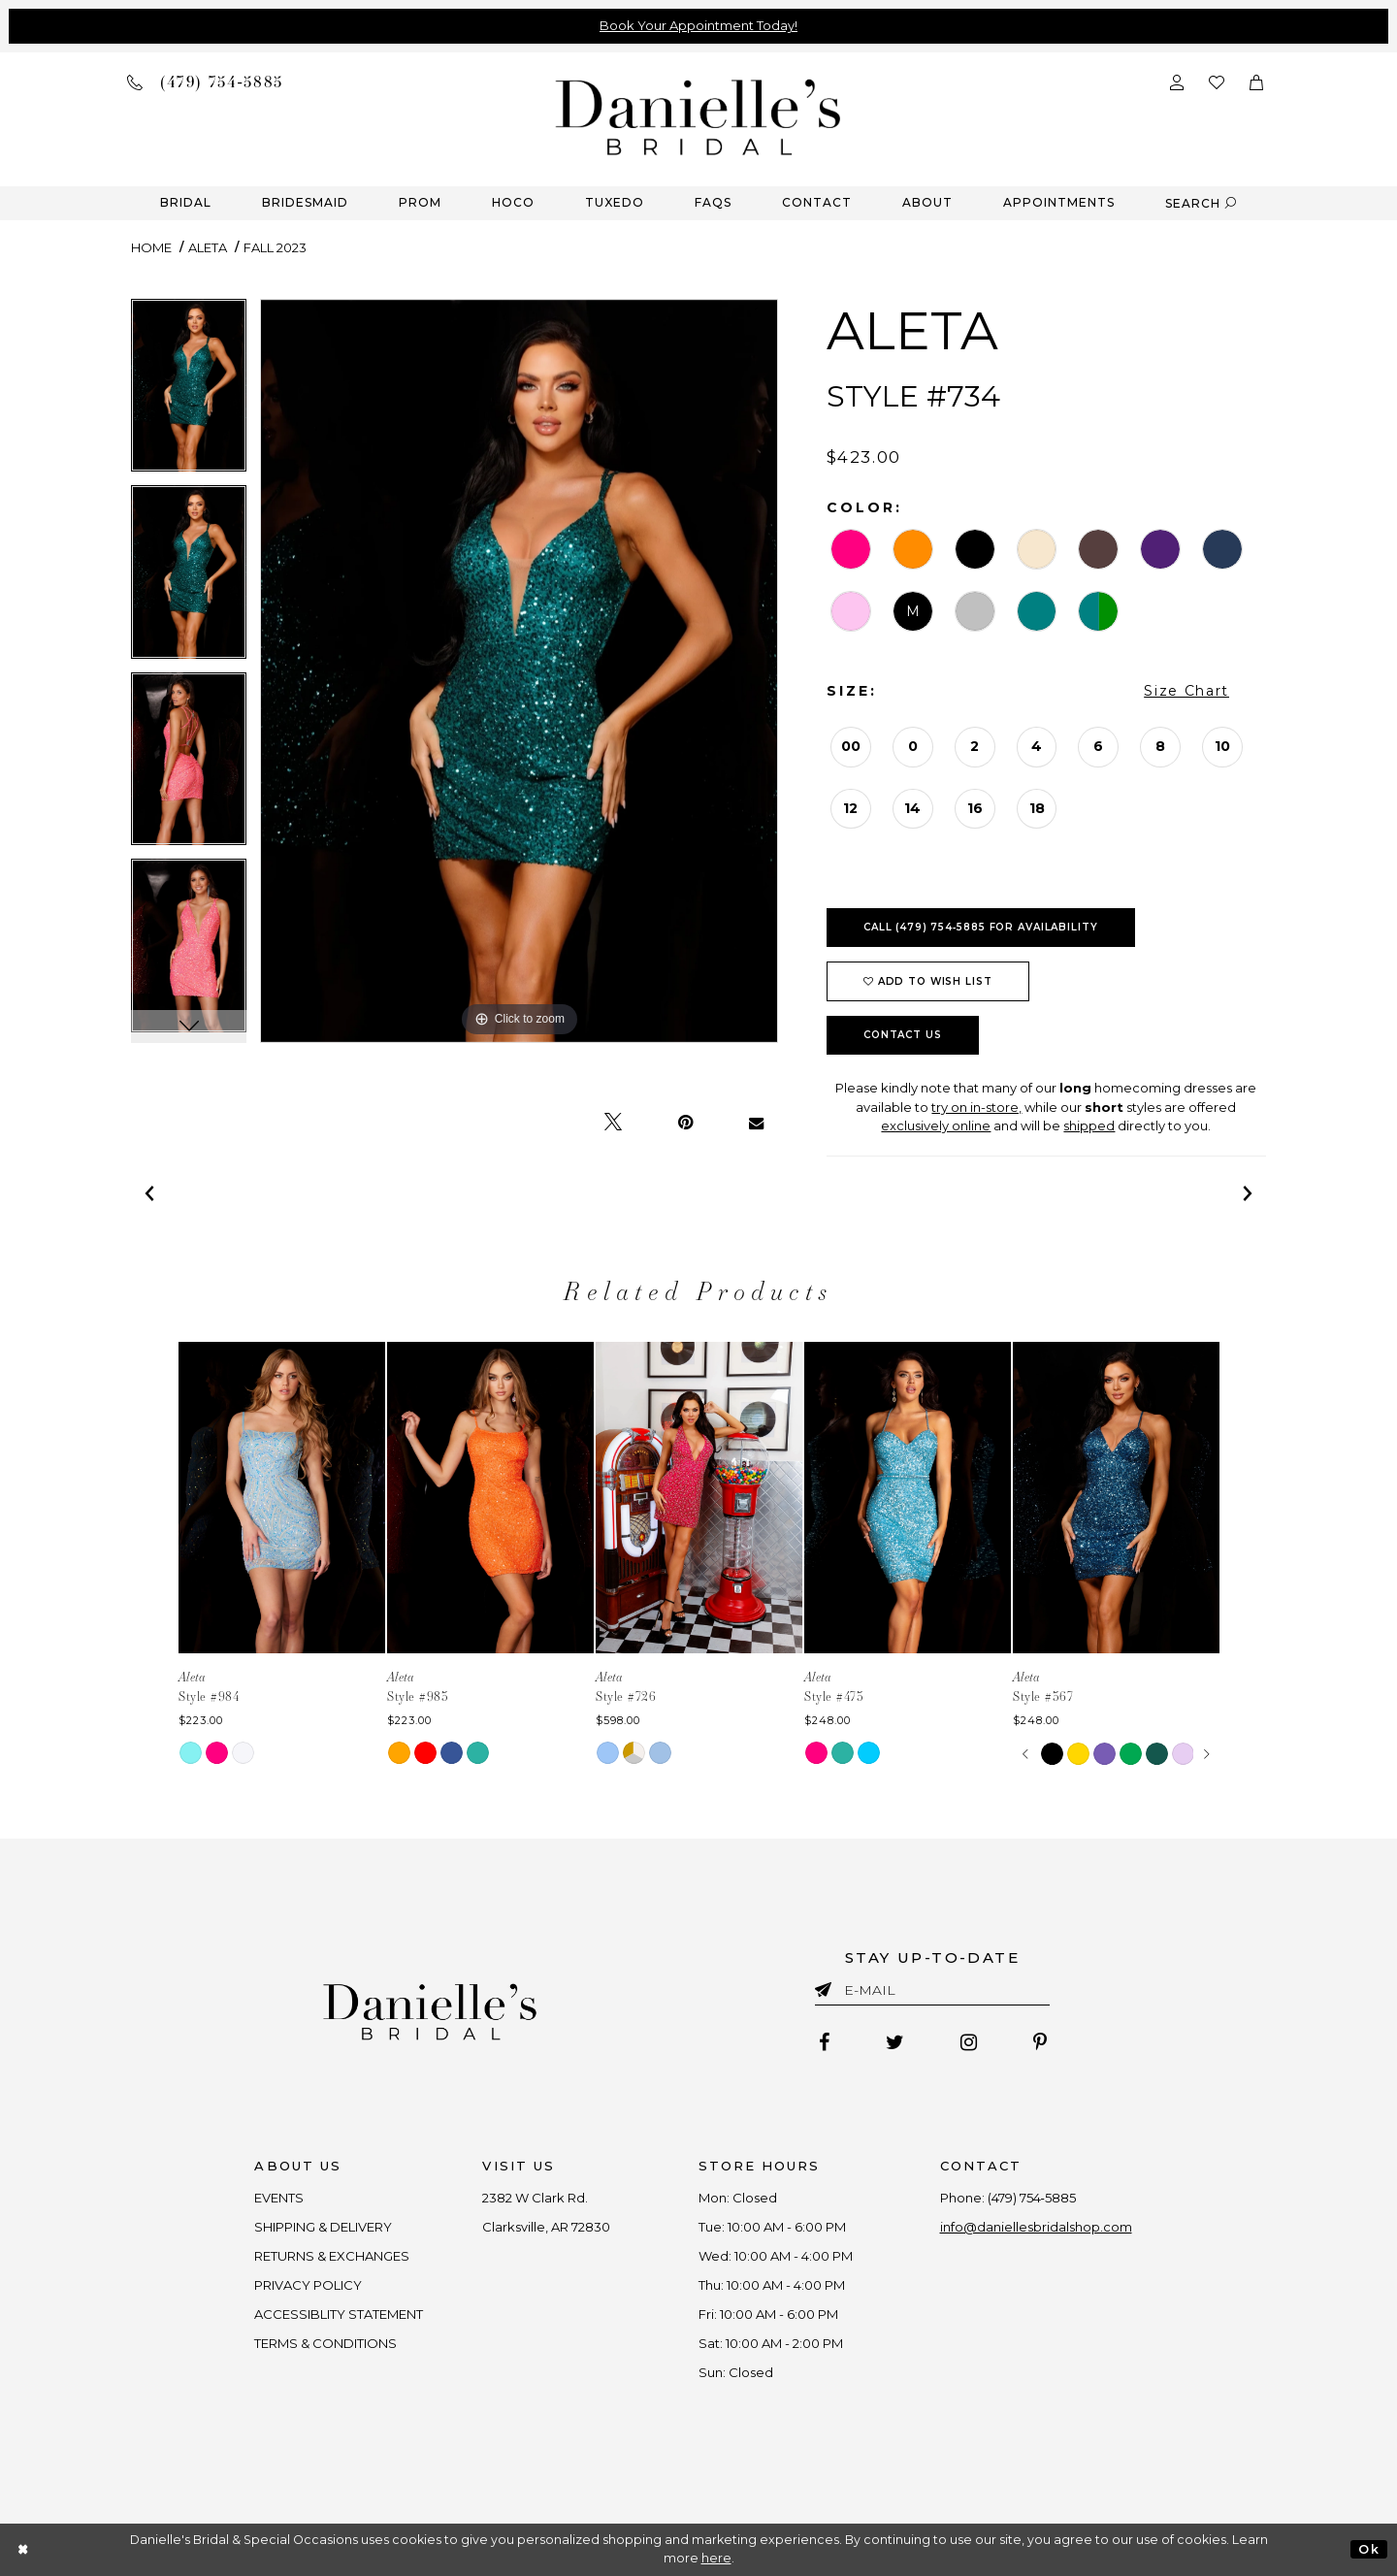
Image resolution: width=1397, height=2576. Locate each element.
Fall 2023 (275, 247)
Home (151, 247)
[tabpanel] (188, 392)
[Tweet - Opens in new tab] (613, 1122)
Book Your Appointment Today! (698, 25)
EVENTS (280, 2197)
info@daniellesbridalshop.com (1036, 2226)
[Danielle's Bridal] (698, 116)
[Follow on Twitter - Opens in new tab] (895, 2042)
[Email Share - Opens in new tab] (756, 1122)
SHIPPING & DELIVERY (324, 2226)
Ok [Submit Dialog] (1368, 2548)
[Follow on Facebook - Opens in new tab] (824, 2042)
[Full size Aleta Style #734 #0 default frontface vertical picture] (519, 671)
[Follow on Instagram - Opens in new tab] (968, 2042)
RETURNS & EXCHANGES (332, 2256)
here (716, 2558)
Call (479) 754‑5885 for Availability (980, 927)
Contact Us (902, 1034)
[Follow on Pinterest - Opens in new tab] (1040, 2042)
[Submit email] (827, 1986)
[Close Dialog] (24, 2549)
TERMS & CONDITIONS (326, 2343)
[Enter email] (932, 1993)
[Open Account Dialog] (1176, 81)
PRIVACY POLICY (309, 2285)
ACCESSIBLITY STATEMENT (339, 2314)
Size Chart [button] (1186, 691)
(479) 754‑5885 (1032, 2197)
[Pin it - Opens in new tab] (685, 1122)
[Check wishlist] (1216, 81)
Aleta (207, 247)
